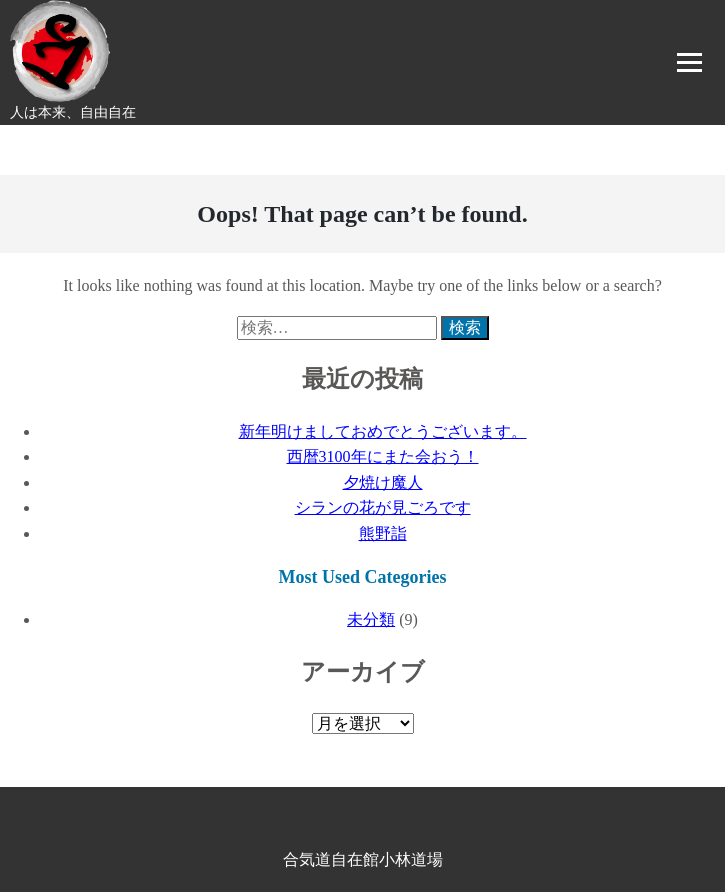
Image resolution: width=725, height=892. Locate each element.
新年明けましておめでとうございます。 (383, 431)
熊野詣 (383, 533)
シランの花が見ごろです (383, 507)
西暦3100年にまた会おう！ (383, 456)
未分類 (371, 619)
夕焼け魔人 (383, 482)
